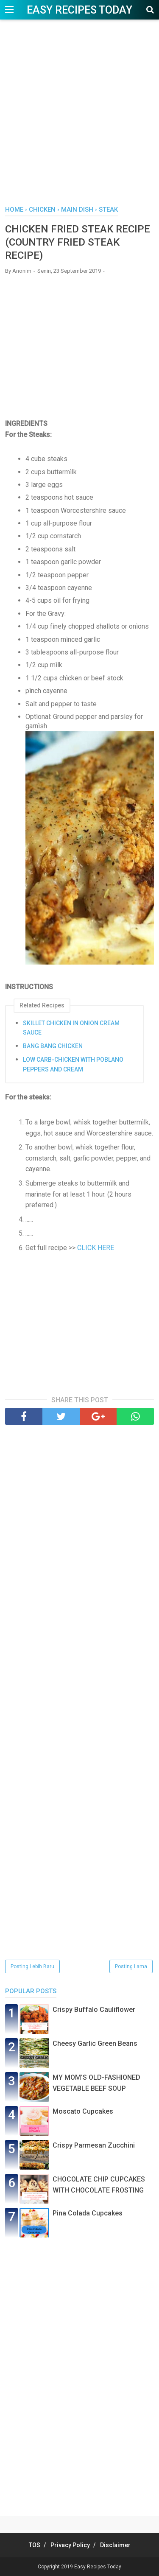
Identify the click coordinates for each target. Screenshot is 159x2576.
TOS (34, 2545)
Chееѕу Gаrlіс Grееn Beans (95, 2043)
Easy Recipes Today (79, 10)
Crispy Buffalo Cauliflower (94, 2009)
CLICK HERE (95, 1248)
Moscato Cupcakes (83, 2111)
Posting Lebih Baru (32, 1966)
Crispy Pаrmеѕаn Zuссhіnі (94, 2145)
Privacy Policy (70, 2545)
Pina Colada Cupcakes (88, 2213)
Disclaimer (115, 2545)
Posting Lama (131, 1966)
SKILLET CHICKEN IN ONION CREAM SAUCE (71, 1028)
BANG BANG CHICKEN (53, 1046)
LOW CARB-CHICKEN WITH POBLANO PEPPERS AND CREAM (73, 1064)
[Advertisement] (79, 117)
